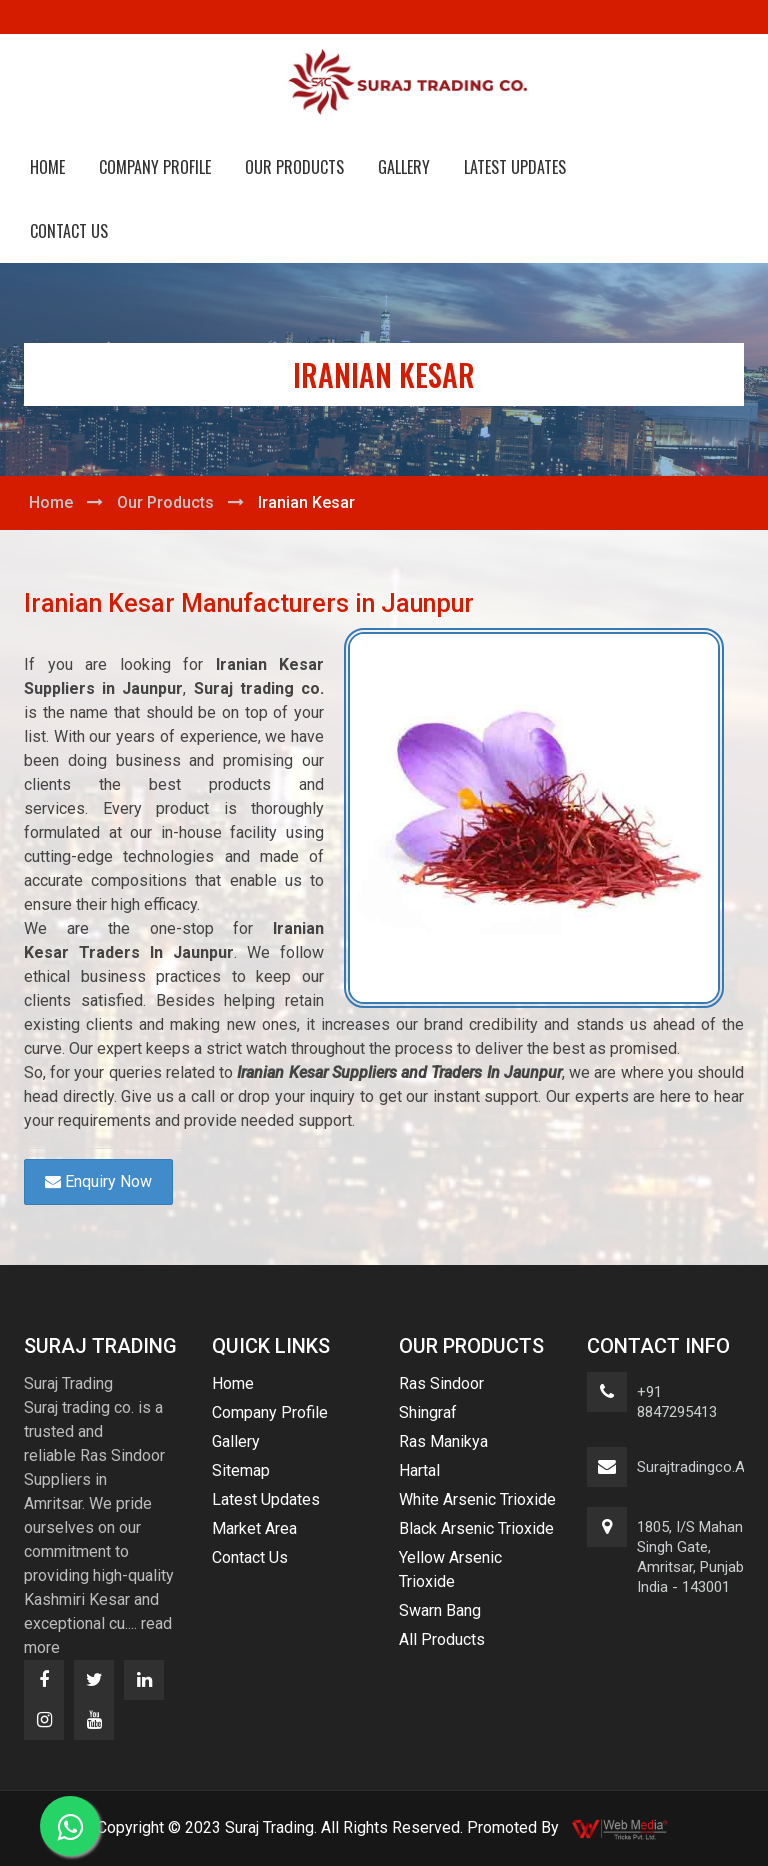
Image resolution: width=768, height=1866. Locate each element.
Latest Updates (515, 167)
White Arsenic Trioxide (477, 1499)
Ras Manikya (443, 1441)
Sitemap (241, 1470)
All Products (442, 1639)
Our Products (294, 167)
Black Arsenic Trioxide (476, 1528)
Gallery (404, 167)
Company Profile (155, 167)
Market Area (254, 1528)
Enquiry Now (98, 1181)
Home (47, 167)
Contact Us (69, 231)
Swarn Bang (440, 1610)
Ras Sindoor (441, 1383)
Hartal (419, 1470)
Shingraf (428, 1412)
